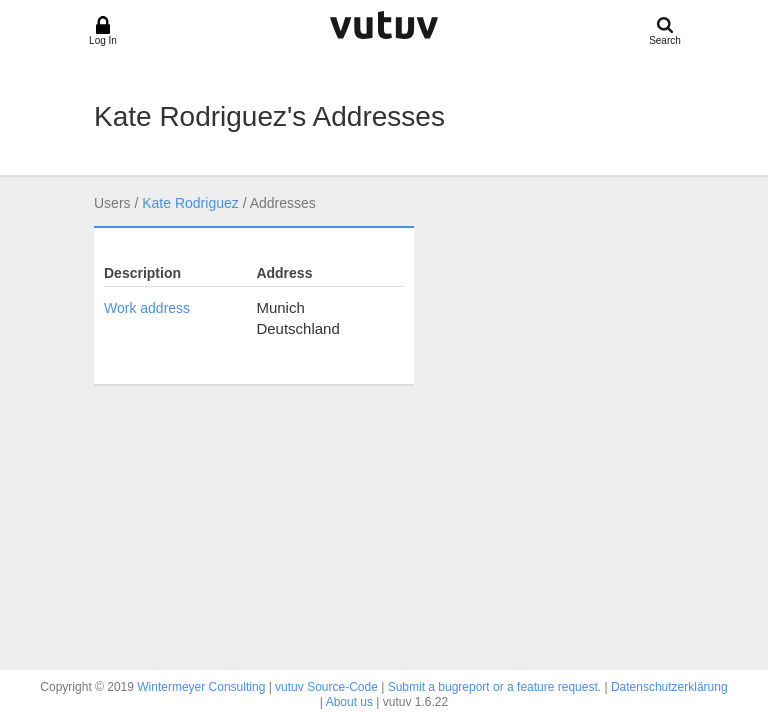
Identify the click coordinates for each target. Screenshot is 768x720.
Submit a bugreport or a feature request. (494, 687)
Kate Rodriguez (190, 203)
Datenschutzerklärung (669, 687)
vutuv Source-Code (326, 687)
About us (349, 702)
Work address (147, 308)
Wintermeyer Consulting (201, 687)
